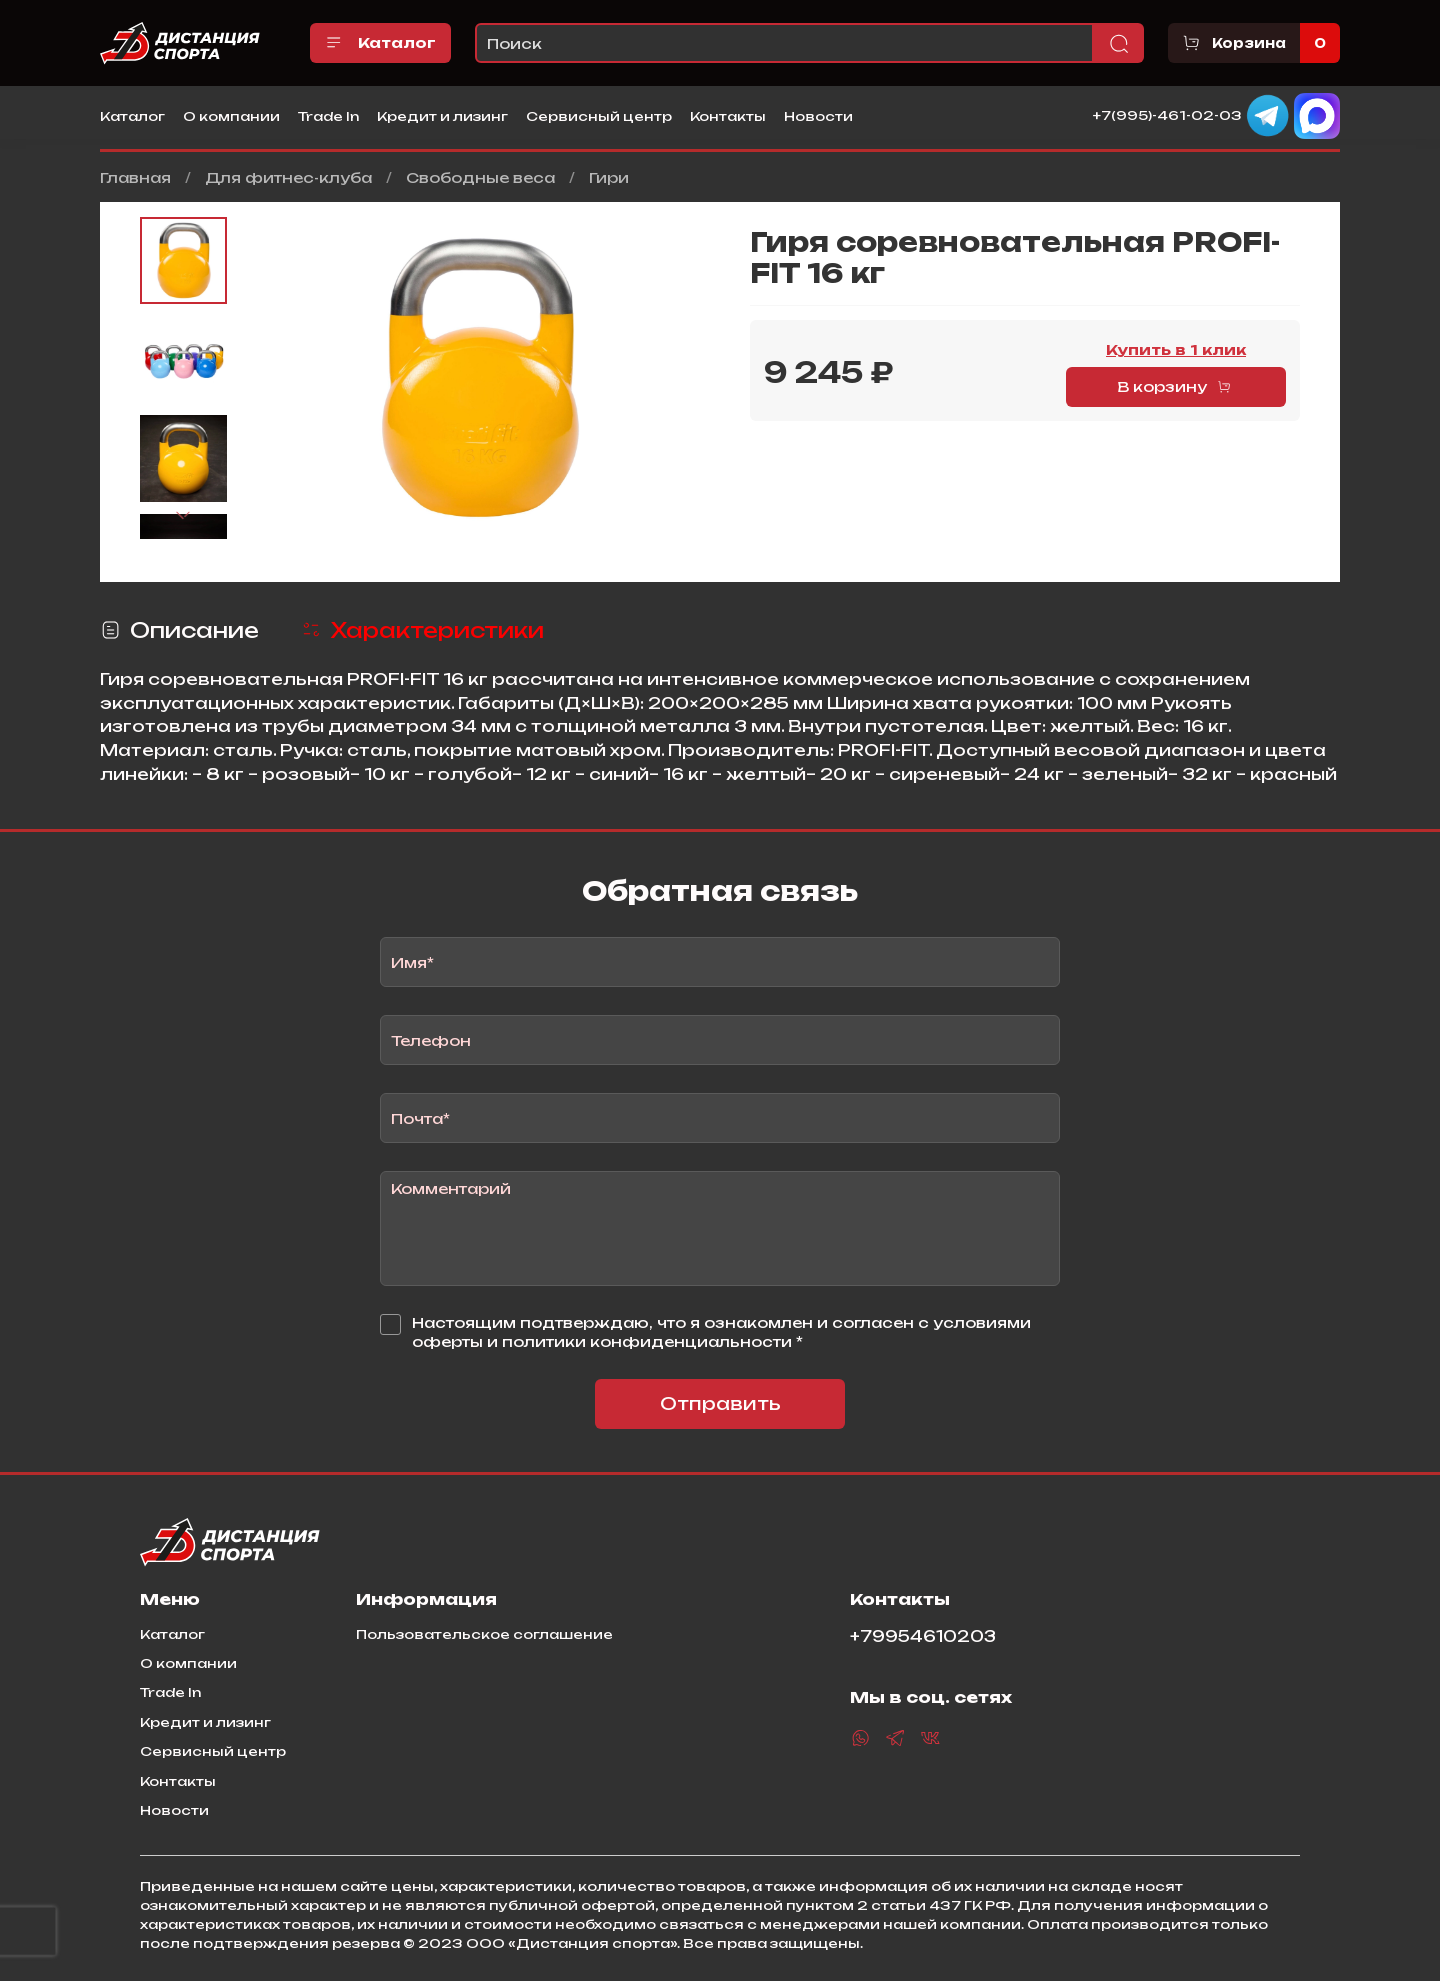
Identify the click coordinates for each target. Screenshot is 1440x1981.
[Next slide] (184, 516)
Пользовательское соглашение (484, 1634)
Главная (135, 177)
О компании (231, 116)
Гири (609, 177)
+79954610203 (923, 1636)
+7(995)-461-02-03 (1167, 115)
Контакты (728, 116)
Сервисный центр (599, 116)
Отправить (720, 1403)
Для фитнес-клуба (288, 177)
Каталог (380, 43)
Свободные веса (480, 177)
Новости (818, 116)
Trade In (328, 116)
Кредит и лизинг (442, 116)
